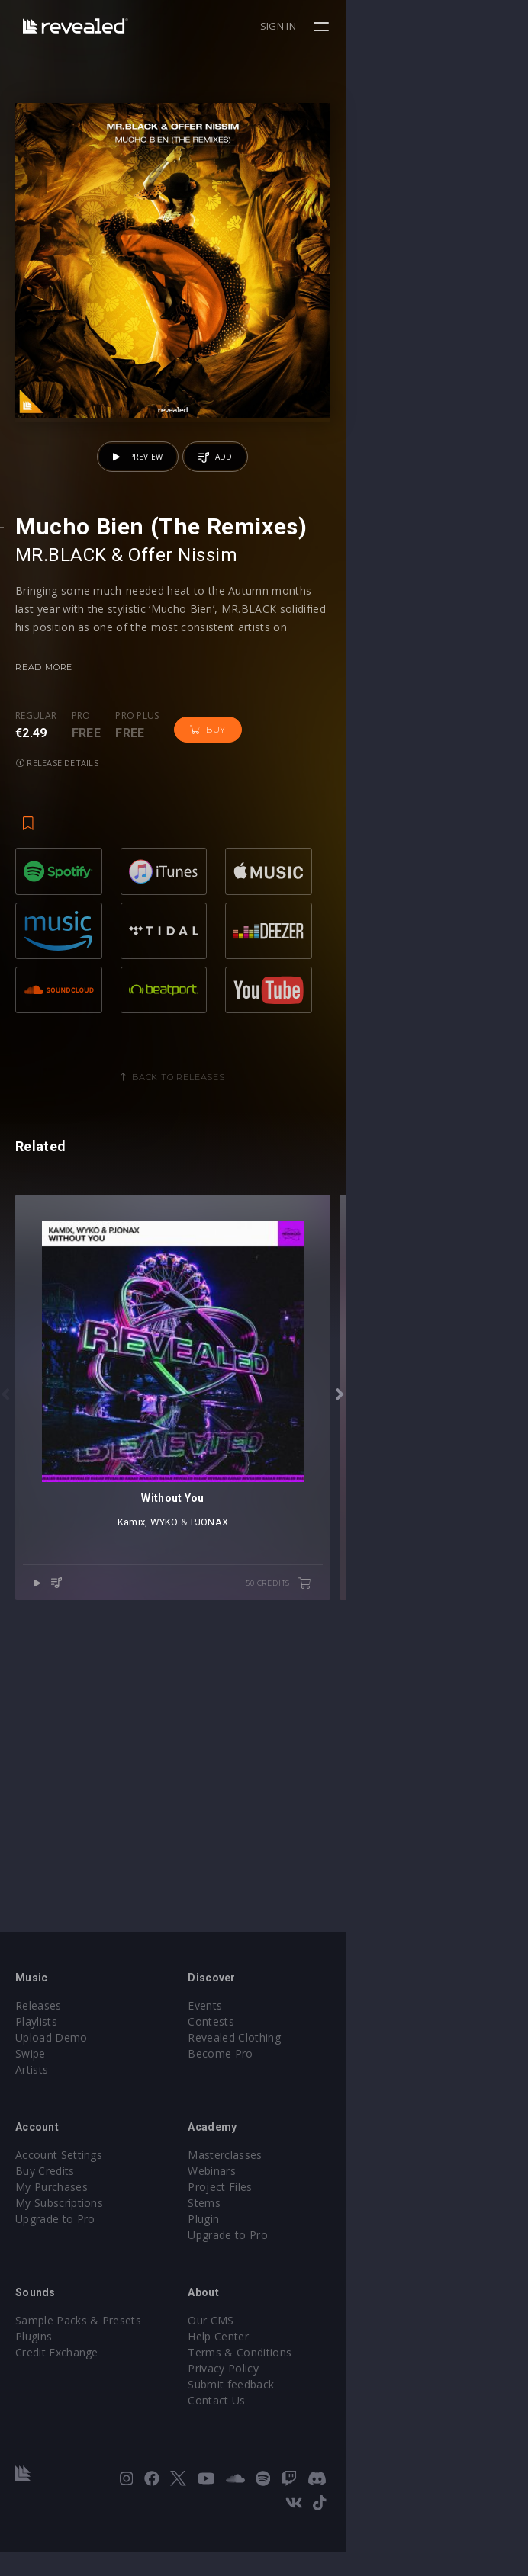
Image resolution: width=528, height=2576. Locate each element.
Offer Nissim (182, 737)
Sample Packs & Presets (78, 2368)
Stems (295, 2251)
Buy (208, 911)
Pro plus (137, 898)
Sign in (460, 26)
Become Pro (311, 2101)
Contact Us (307, 2448)
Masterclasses (316, 2203)
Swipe (30, 2101)
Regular (35, 898)
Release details (287, 911)
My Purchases (51, 2235)
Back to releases (270, 1248)
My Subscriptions (59, 2251)
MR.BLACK (61, 737)
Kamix (222, 1875)
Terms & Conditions (331, 2400)
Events (296, 2053)
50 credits (461, 1937)
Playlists (36, 2069)
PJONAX (301, 1875)
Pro (81, 898)
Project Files (311, 2235)
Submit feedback (322, 2432)
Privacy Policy (314, 2416)
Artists (31, 2117)
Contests (302, 2069)
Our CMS (302, 2368)
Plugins (33, 2384)
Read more (43, 849)
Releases (38, 2053)
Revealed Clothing (325, 2085)
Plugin (295, 2267)
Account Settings (58, 2203)
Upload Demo (51, 2085)
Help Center (309, 2384)
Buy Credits (45, 2219)
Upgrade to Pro (55, 2267)
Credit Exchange (56, 2400)
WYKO (255, 1875)
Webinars (303, 2219)
